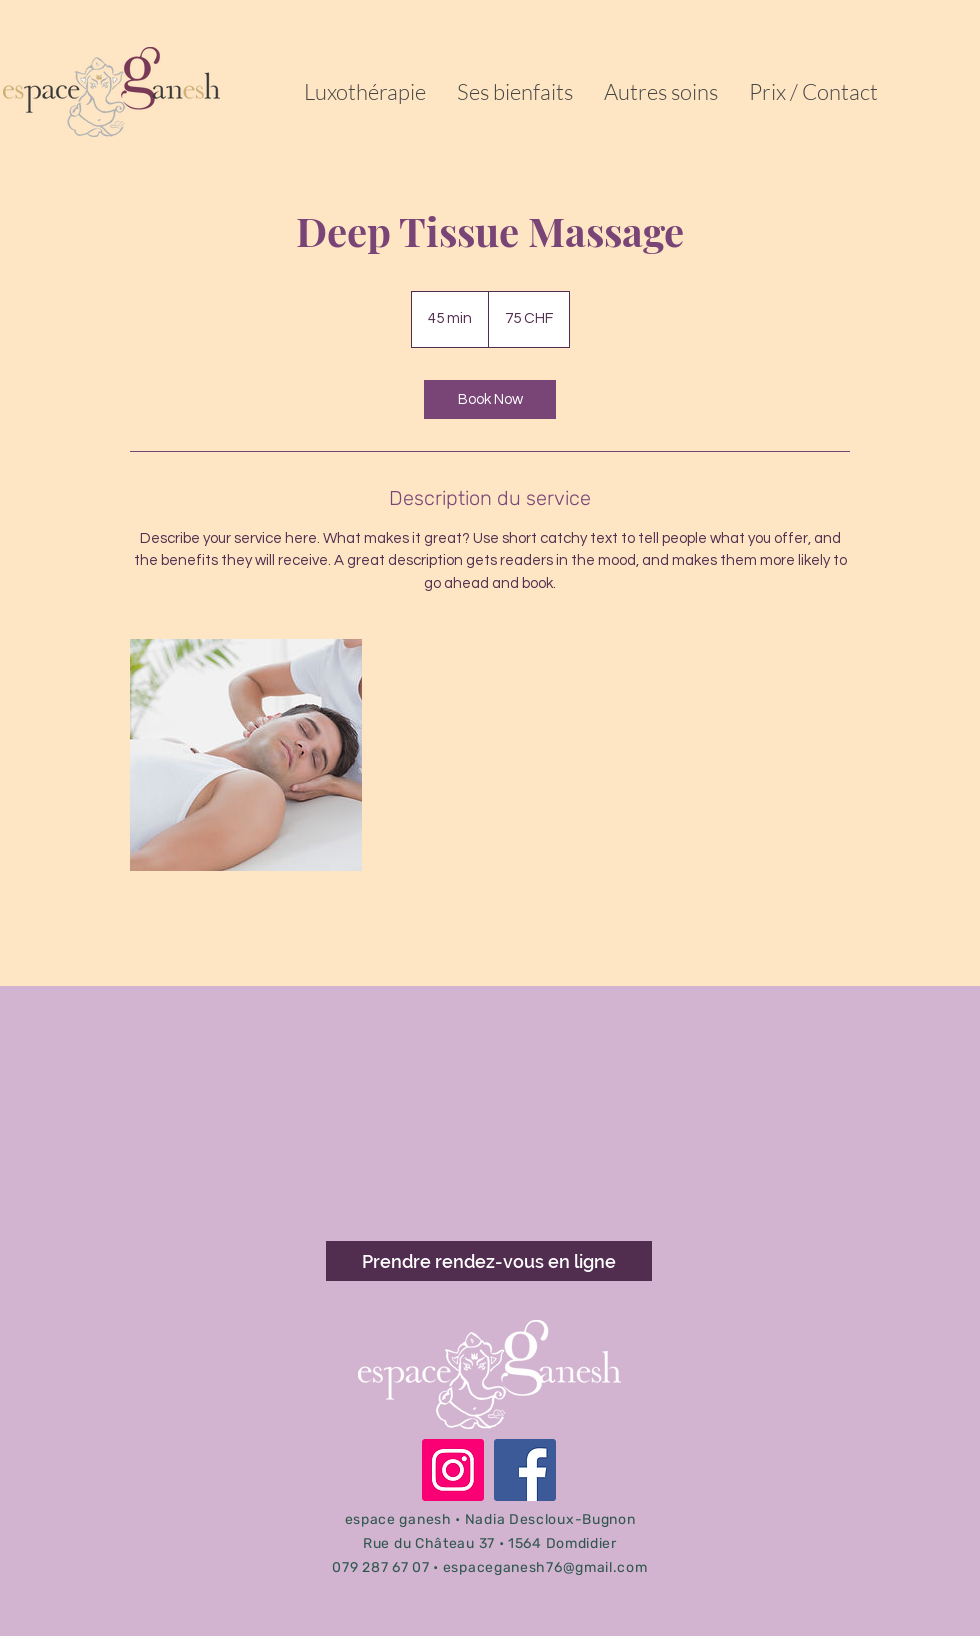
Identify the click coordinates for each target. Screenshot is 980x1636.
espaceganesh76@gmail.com (545, 1567)
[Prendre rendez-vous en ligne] (489, 1261)
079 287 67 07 (380, 1567)
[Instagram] (453, 1470)
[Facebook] (525, 1470)
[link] (490, 399)
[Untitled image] (246, 755)
